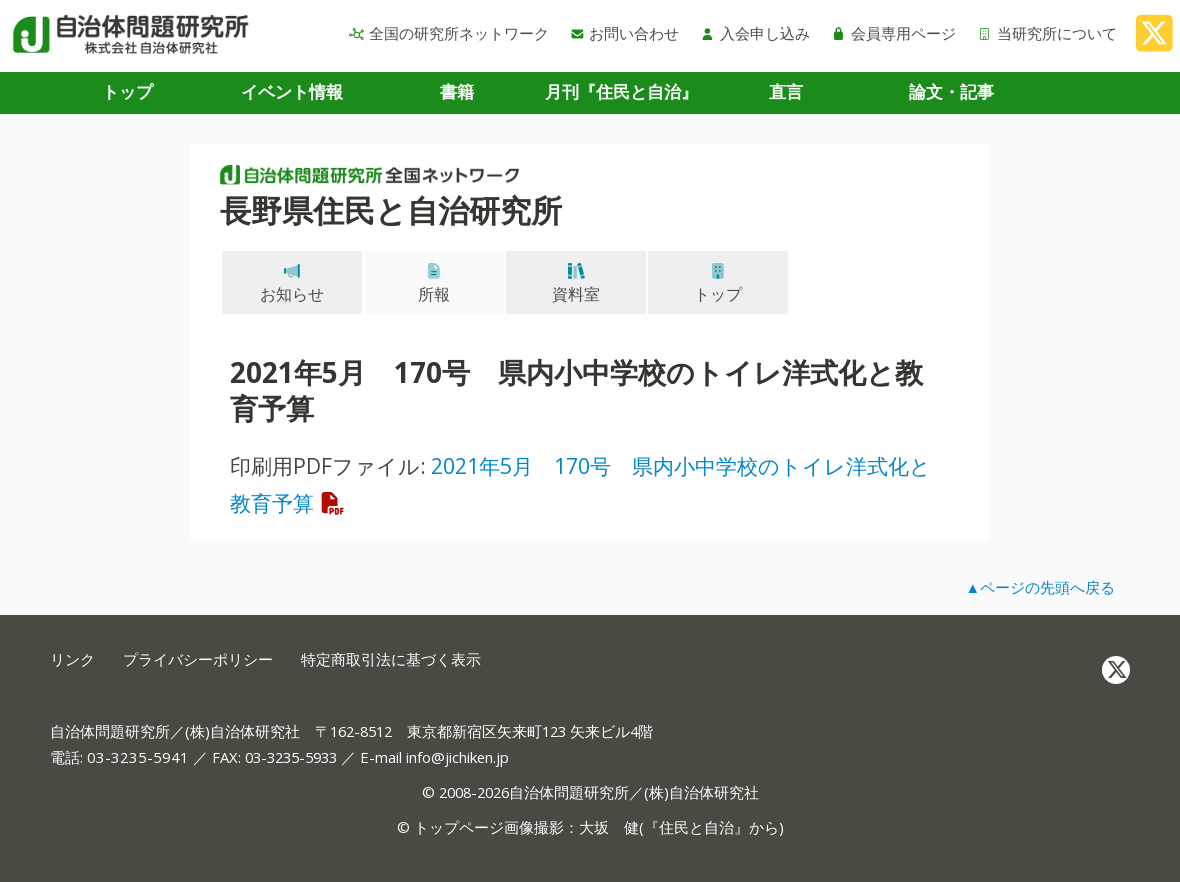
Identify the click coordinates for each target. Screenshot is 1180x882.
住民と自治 (696, 827)
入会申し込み (755, 33)
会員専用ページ (893, 33)
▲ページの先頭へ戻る (1040, 587)
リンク (72, 659)
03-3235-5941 (138, 757)
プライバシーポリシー (198, 659)
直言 (786, 91)
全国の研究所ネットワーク (449, 33)
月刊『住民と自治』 (621, 91)
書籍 (457, 91)
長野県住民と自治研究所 (391, 210)
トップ (127, 91)
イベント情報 (292, 91)
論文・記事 (951, 91)
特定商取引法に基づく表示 (391, 659)
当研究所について (1047, 33)
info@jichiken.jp (457, 757)
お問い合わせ (625, 33)
